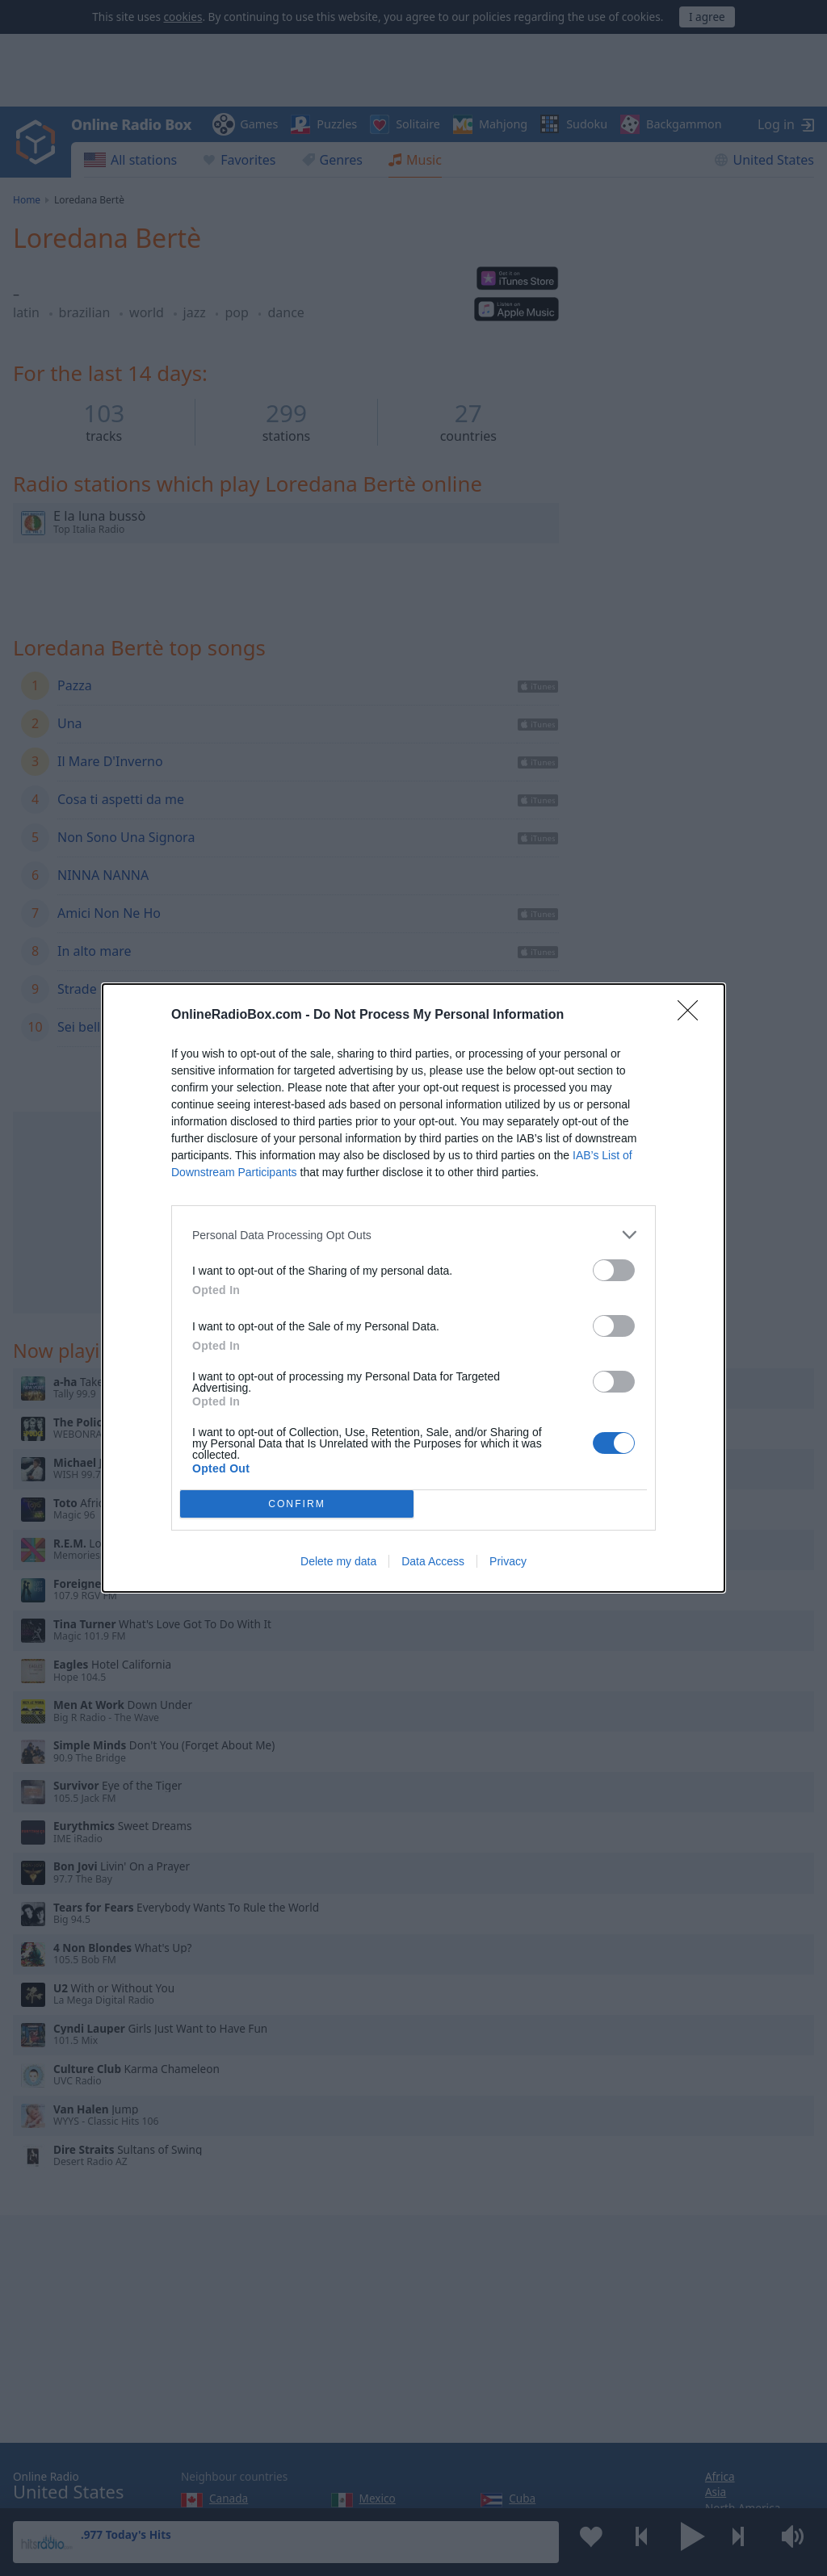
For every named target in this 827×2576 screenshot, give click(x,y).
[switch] (614, 1270)
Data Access (432, 1561)
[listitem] (413, 1234)
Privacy (508, 1561)
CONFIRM (297, 1504)
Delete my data (338, 1561)
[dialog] (413, 1288)
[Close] (693, 1015)
